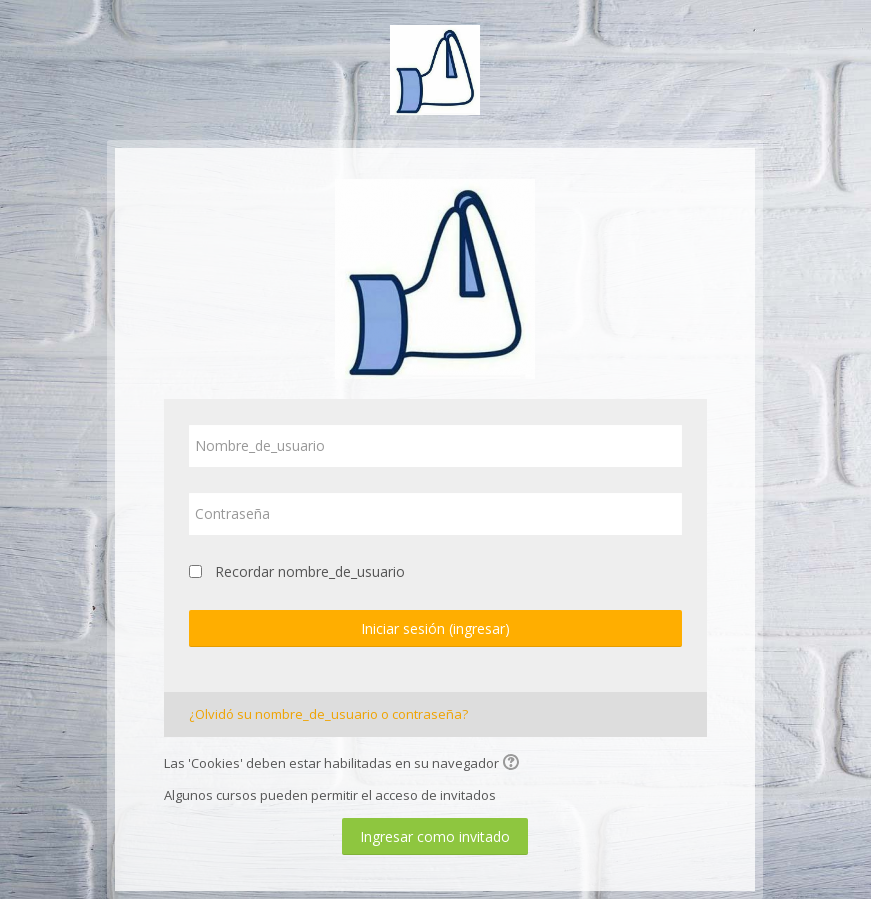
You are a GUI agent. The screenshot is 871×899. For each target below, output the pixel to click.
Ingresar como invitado (435, 836)
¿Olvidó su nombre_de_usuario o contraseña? (328, 714)
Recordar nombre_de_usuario (310, 571)
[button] (514, 764)
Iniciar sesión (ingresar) (435, 628)
